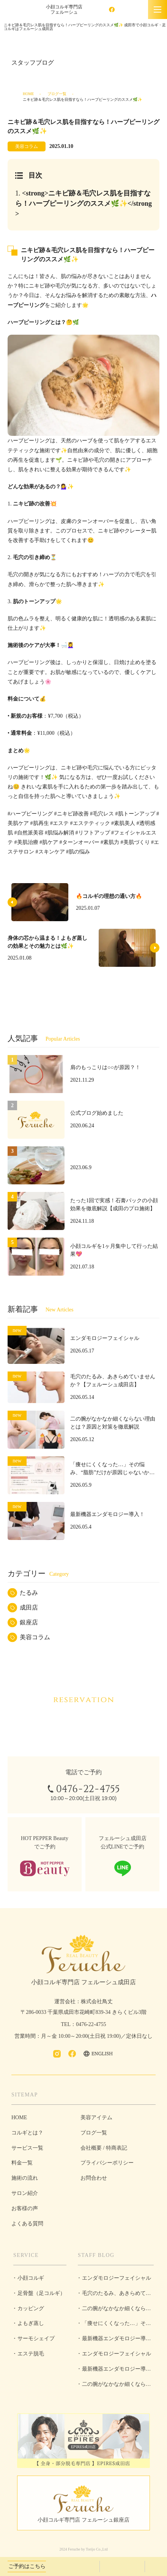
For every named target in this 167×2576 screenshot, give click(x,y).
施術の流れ (24, 2178)
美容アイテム (96, 2117)
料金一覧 (22, 2163)
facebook (111, 9)
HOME (28, 94)
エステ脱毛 (30, 2354)
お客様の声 (24, 2208)
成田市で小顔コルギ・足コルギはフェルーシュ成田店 (21, 9)
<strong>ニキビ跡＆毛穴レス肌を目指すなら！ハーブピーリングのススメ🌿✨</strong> (83, 203)
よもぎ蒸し (30, 2323)
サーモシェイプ (36, 2338)
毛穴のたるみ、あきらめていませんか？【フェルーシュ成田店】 (115, 2295)
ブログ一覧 (56, 94)
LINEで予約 (156, 2566)
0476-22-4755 (73, 2566)
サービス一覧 (27, 2148)
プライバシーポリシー (107, 2163)
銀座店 (29, 1622)
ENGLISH (134, 9)
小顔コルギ (30, 2278)
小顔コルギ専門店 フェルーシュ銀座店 (83, 2520)
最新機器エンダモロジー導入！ (112, 2341)
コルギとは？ (27, 2133)
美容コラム (35, 1637)
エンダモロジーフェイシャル (116, 2278)
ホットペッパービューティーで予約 (121, 2566)
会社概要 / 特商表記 (103, 2148)
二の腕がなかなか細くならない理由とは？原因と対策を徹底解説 (115, 2311)
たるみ (29, 1592)
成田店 (29, 1607)
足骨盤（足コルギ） (41, 2293)
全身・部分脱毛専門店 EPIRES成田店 (83, 2440)
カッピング (30, 2308)
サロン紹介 (24, 2193)
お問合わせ (93, 2178)
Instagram (99, 9)
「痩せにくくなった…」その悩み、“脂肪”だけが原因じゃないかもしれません (114, 2325)
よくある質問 (27, 2223)
